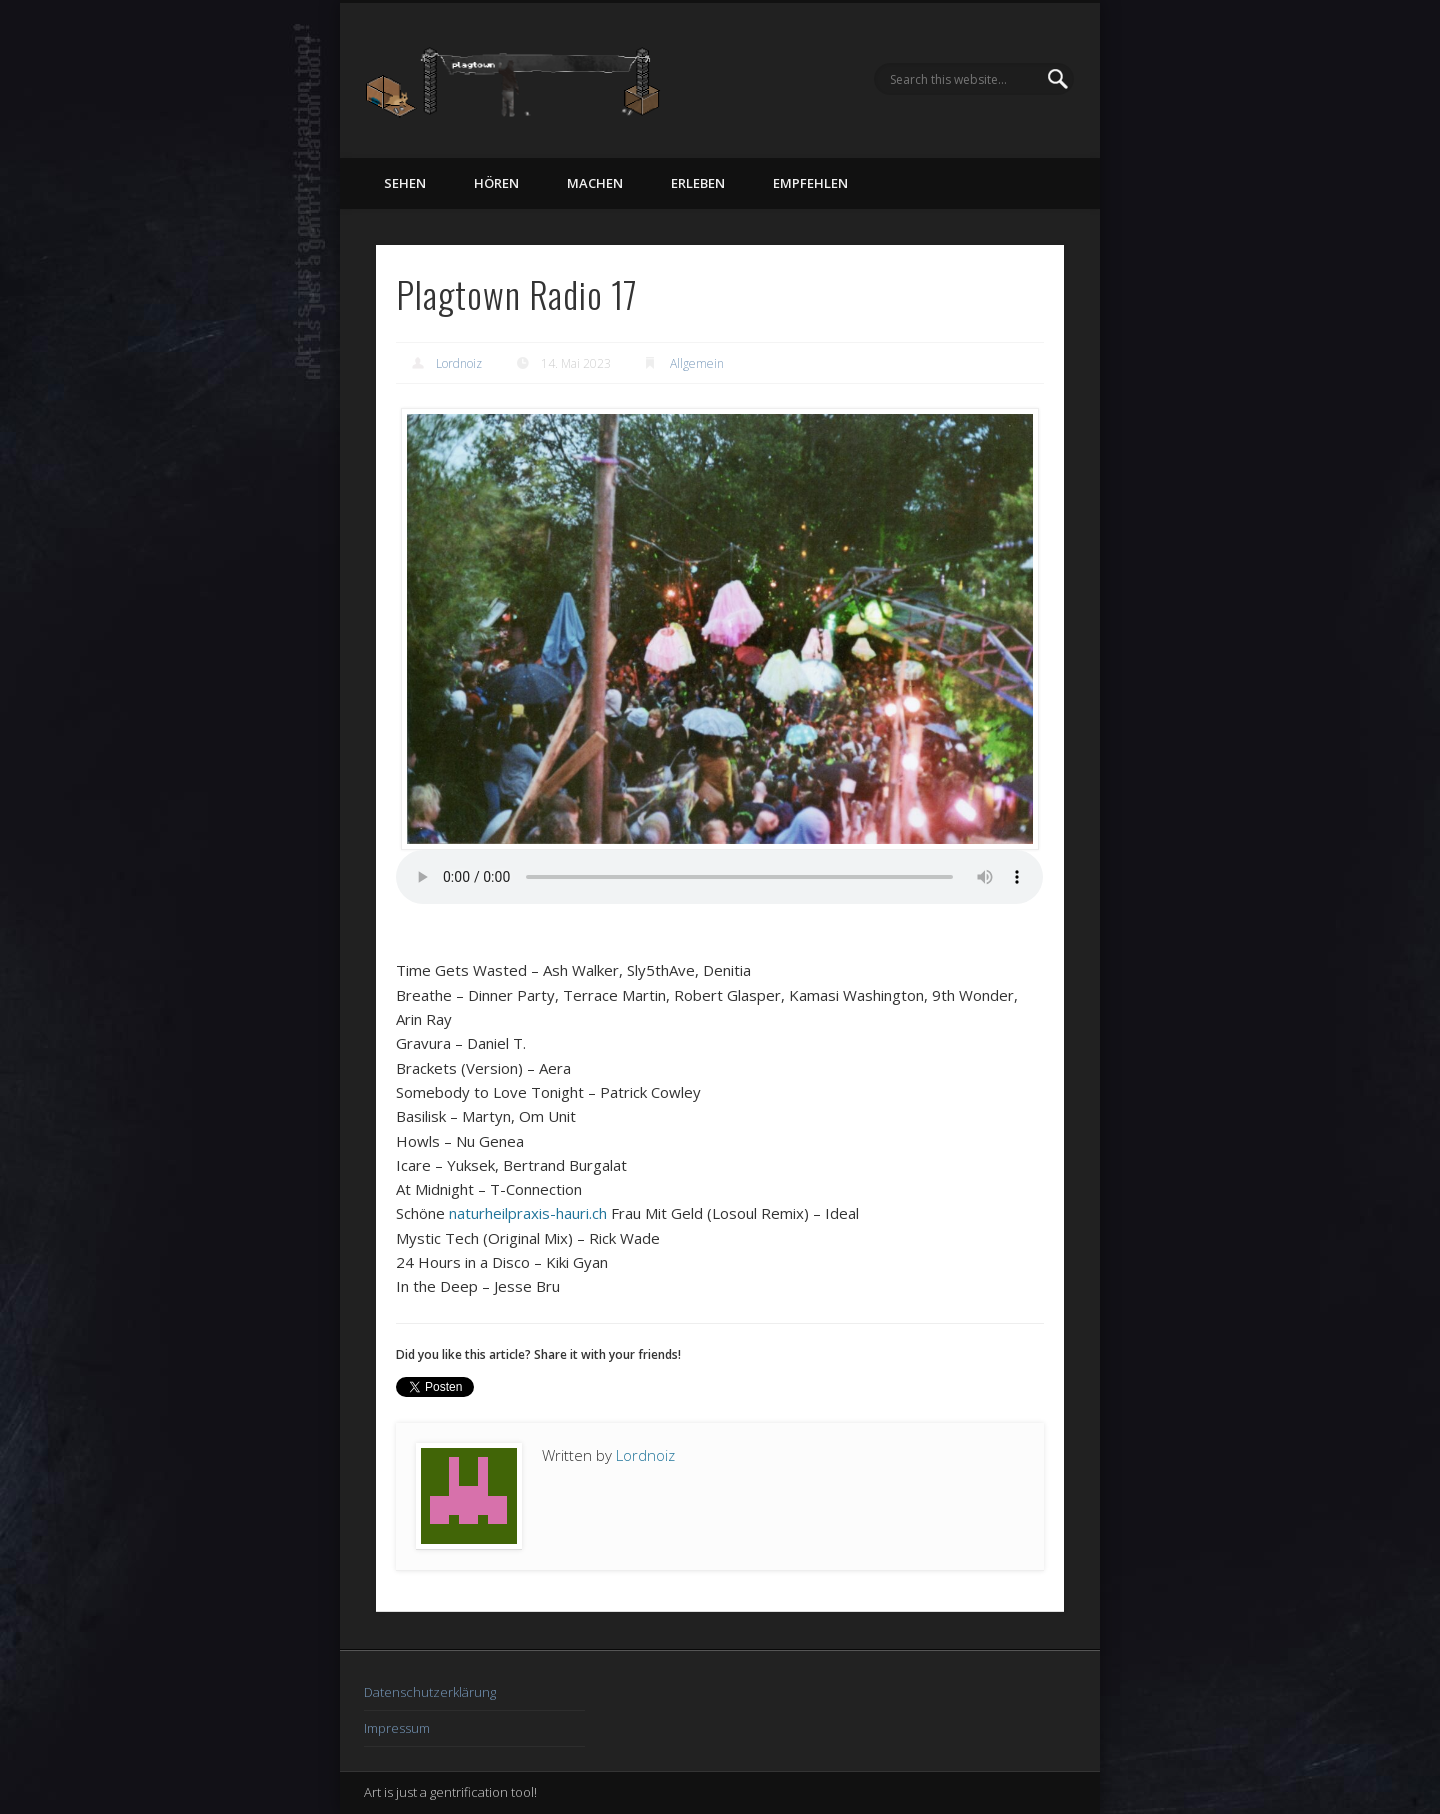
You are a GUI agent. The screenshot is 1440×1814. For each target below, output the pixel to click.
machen (595, 183)
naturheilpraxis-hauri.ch (528, 1213)
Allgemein (697, 363)
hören (496, 183)
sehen (405, 183)
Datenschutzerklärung (430, 1692)
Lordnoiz (459, 363)
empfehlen (810, 183)
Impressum (397, 1728)
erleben (698, 183)
